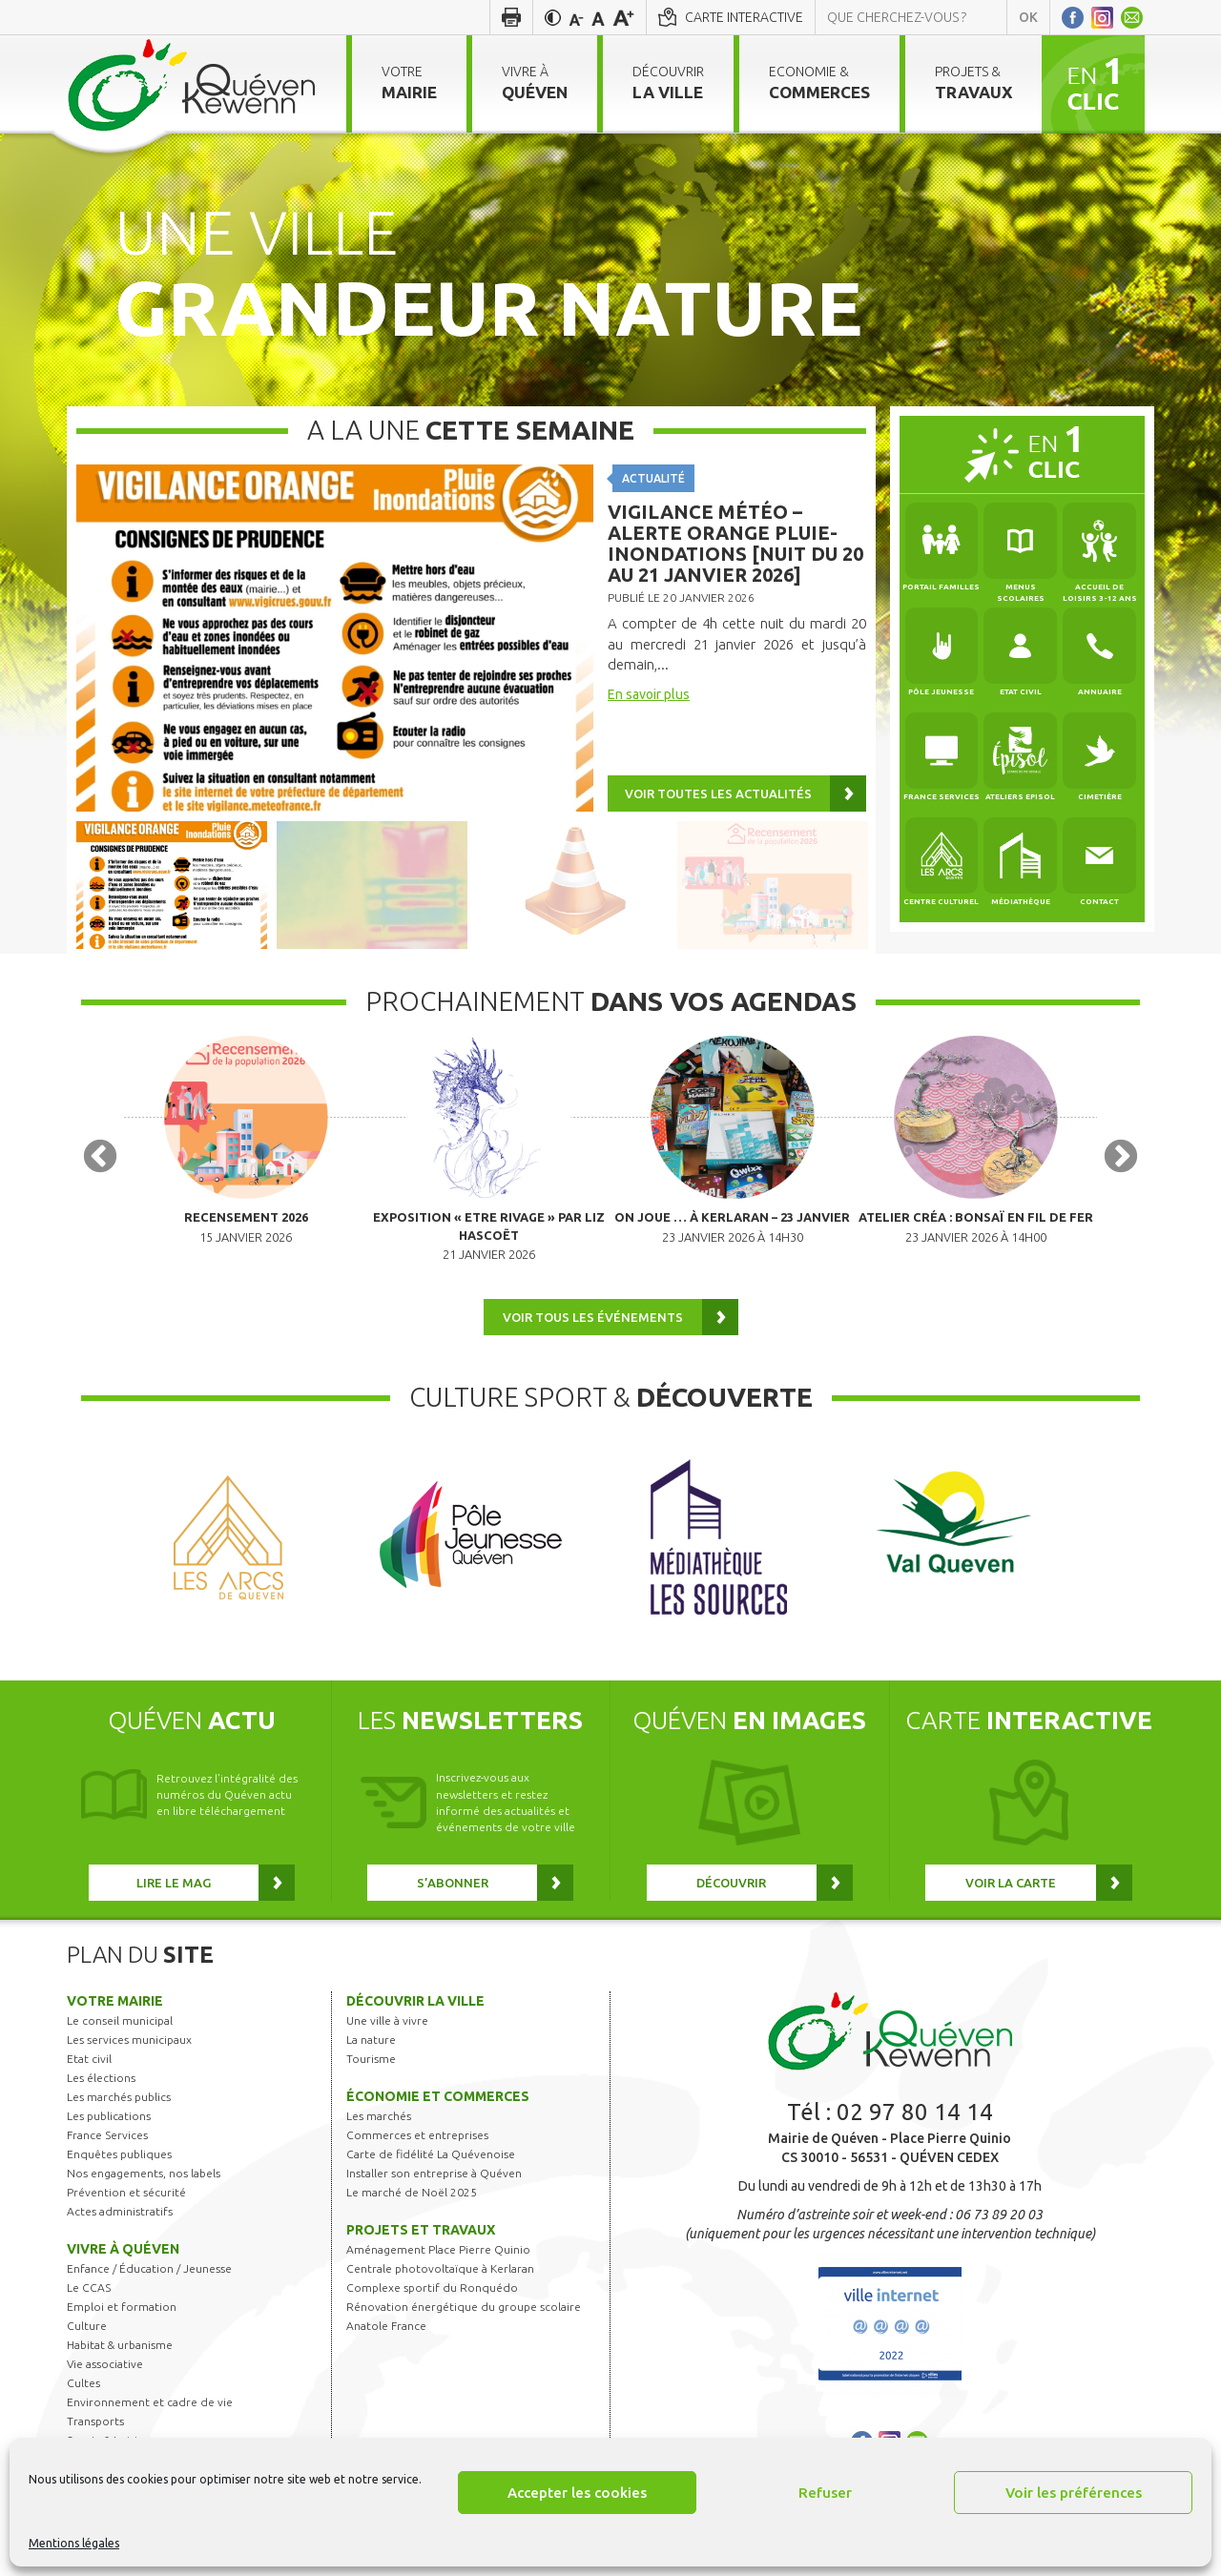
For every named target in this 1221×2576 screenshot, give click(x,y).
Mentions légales (74, 2543)
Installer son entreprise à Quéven (434, 2199)
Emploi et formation (121, 2332)
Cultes (83, 2408)
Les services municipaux (129, 2065)
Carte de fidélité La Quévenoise (430, 2180)
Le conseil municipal (120, 2046)
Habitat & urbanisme (120, 2370)
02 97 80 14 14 (915, 2138)
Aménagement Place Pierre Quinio (438, 2275)
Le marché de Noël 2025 (411, 2218)
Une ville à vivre (387, 2046)
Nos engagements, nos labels (143, 2199)
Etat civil (89, 2084)
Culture (87, 2351)
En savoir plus (649, 694)
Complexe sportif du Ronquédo (432, 2313)
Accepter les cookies (577, 2492)
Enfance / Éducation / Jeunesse (149, 2294)
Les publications (109, 2141)
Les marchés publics (119, 2122)
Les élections (101, 2103)
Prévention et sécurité (126, 2218)
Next (1121, 1171)
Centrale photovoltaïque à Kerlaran (440, 2294)
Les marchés (378, 2141)
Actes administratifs (120, 2237)
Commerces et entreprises (417, 2160)
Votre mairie (115, 2026)
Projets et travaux (420, 2255)
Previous (100, 1171)
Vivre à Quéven (123, 2274)
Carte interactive (744, 17)
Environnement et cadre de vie (150, 2427)
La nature (371, 2065)
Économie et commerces (437, 2122)
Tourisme (371, 2084)
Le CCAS (89, 2313)
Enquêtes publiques (119, 2180)
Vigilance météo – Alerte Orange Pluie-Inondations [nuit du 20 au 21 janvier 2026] (735, 543)
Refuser (825, 2492)
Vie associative (105, 2389)
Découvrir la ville (415, 2026)
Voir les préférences (1073, 2492)
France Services (107, 2160)
